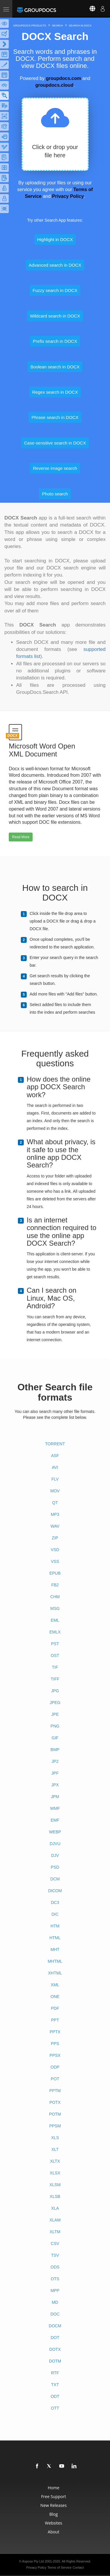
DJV (55, 1855)
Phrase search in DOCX (54, 417)
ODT (55, 2396)
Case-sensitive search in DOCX (55, 442)
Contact (78, 2567)
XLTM (55, 2231)
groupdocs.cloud (54, 85)
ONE (54, 1996)
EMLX (54, 1632)
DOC (55, 2314)
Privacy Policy (68, 196)
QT (55, 1502)
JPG (55, 1690)
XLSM (54, 2184)
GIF (55, 1737)
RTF (55, 2372)
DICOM (55, 1890)
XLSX (55, 2173)
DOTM (55, 2361)
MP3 (55, 1514)
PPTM (55, 2090)
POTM (55, 2114)
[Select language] (89, 8)
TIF (55, 1667)
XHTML (55, 1973)
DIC (54, 1914)
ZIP (55, 1538)
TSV (55, 2255)
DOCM (55, 2325)
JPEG (55, 1702)
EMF (55, 1820)
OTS (55, 2278)
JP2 (54, 1761)
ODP (54, 2067)
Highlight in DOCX (55, 239)
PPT (55, 2020)
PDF (55, 2008)
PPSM (55, 2126)
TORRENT (55, 1443)
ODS (54, 2267)
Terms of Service (60, 2567)
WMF (55, 1808)
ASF (55, 1455)
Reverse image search (55, 468)
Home (54, 2487)
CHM (55, 1596)
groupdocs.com (63, 78)
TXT (55, 2384)
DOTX (55, 2349)
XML (55, 1984)
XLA (55, 2208)
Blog (53, 2514)
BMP (54, 1749)
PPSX (55, 2055)
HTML (54, 1937)
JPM (55, 1796)
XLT (55, 2149)
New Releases (53, 2505)
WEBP (55, 1832)
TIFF (55, 1679)
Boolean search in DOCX (55, 366)
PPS (55, 2043)
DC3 (55, 1902)
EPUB (54, 1573)
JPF (55, 1773)
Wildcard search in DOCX (55, 315)
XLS (55, 2137)
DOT (55, 2337)
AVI (55, 1467)
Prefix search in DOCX (55, 341)
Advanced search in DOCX (55, 265)
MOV (55, 1491)
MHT (54, 1949)
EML (55, 1620)
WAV (54, 1526)
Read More (20, 837)
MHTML (55, 1961)
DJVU (55, 1843)
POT (55, 2078)
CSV (55, 2243)
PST (55, 1643)
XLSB (55, 2196)
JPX (55, 1785)
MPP (54, 2290)
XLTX (55, 2161)
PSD (55, 1867)
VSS (55, 1561)
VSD (55, 1549)
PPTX (55, 2031)
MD (55, 2302)
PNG (54, 1726)
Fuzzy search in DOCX (55, 290)
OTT (55, 2408)
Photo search (55, 493)
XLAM (54, 2220)
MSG (55, 1608)
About (53, 2532)
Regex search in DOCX (55, 392)
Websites (53, 2523)
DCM (55, 1879)
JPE (55, 1714)
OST (55, 1655)
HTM (54, 1926)
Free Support (53, 2496)
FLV (55, 1479)
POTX (54, 2102)
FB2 (55, 1585)
